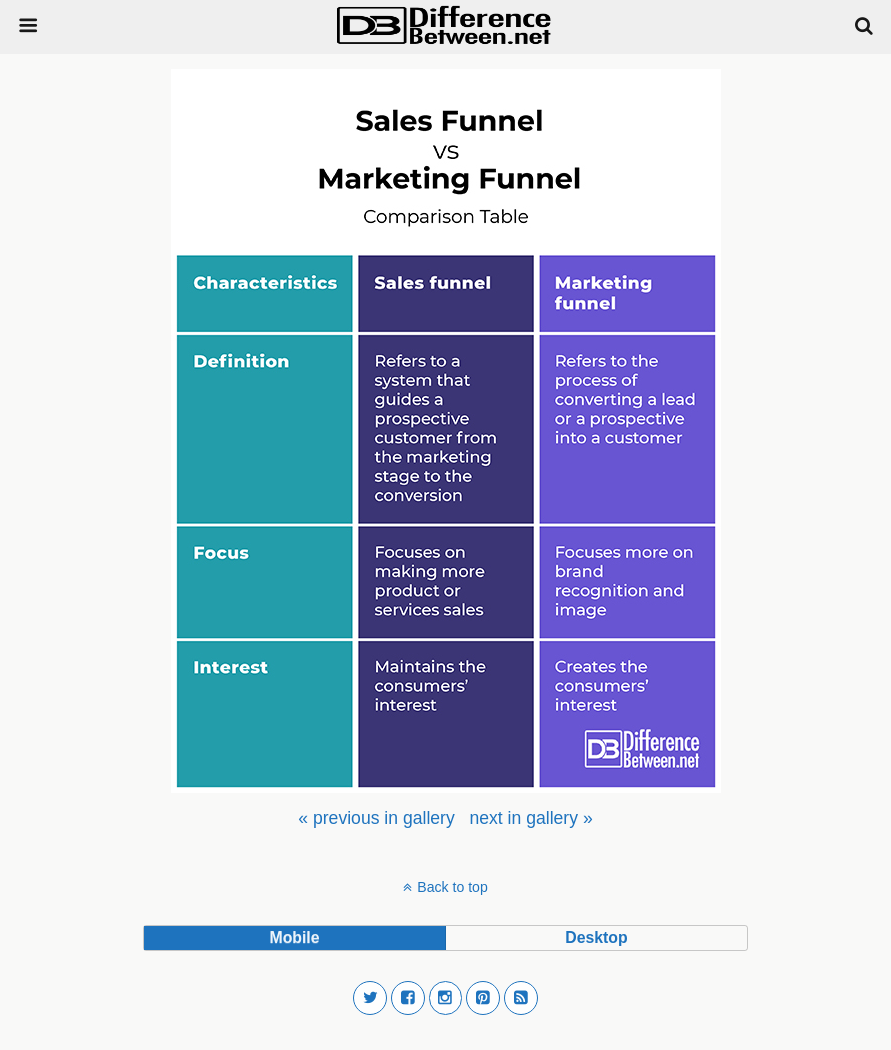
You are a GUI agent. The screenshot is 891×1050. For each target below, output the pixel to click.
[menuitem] (376, 818)
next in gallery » (530, 818)
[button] (370, 998)
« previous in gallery (376, 818)
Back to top (452, 887)
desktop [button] (596, 937)
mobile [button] (294, 937)
